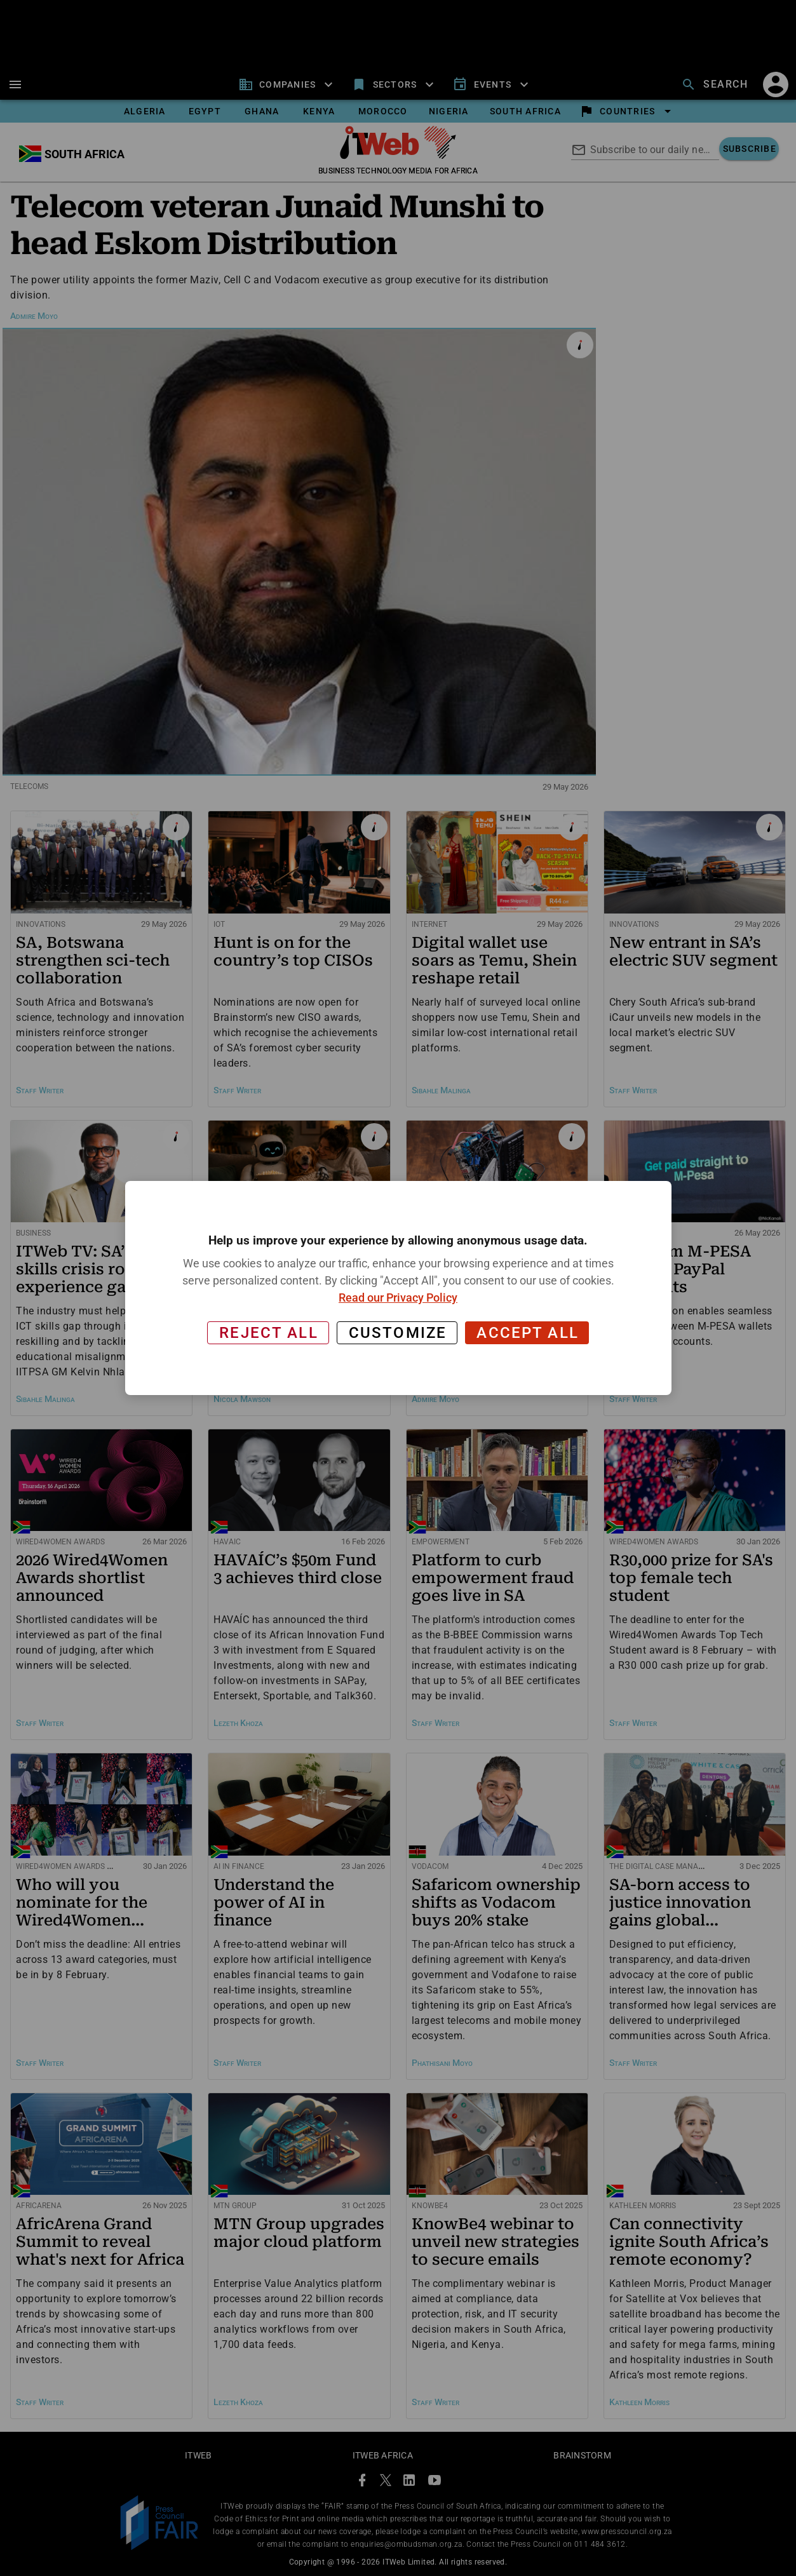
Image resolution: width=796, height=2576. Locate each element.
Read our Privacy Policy (398, 1297)
